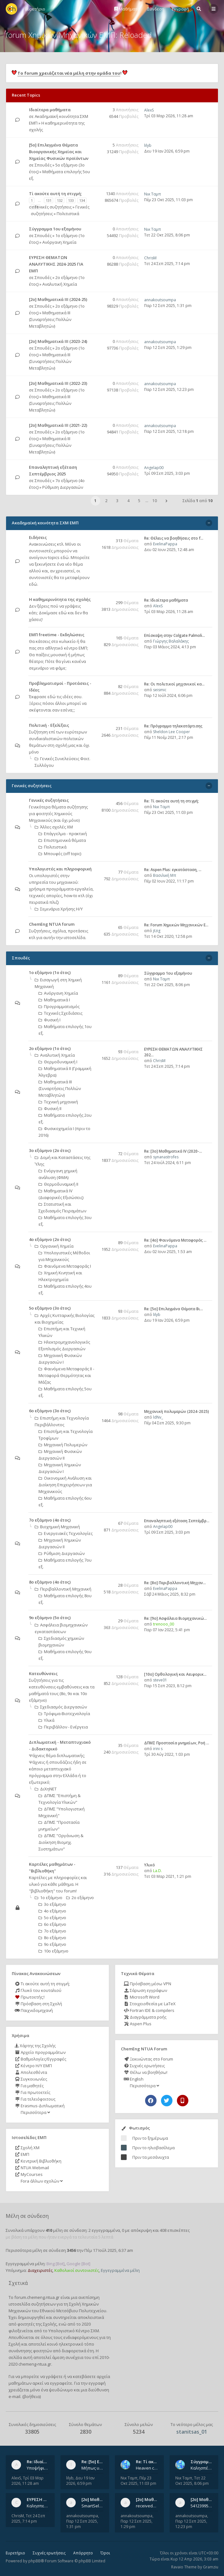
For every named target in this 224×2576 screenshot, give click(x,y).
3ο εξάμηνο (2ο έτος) (50, 1150)
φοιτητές (26, 2324)
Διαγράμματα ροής (145, 2017)
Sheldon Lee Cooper (171, 731)
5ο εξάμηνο (52, 1917)
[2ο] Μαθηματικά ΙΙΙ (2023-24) (58, 341)
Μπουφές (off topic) (59, 853)
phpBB (34, 2561)
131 (49, 200)
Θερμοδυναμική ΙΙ (58, 1184)
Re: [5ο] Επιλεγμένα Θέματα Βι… (173, 1309)
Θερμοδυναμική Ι (57, 1062)
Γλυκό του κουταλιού (38, 1990)
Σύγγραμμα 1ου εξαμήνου (55, 229)
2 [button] (106, 500)
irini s (158, 1748)
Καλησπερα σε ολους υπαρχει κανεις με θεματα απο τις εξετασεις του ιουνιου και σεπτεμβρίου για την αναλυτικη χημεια (38, 2506)
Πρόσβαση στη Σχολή (38, 2004)
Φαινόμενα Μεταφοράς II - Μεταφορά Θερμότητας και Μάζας (66, 1375)
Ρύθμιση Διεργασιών (62, 487)
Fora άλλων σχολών (41, 2181)
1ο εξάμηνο (48, 1897)
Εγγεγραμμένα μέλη (120, 2270)
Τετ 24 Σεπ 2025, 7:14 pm (167, 263)
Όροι (105, 2553)
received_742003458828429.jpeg (147, 2506)
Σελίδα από (198, 500)
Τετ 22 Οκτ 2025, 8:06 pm (167, 235)
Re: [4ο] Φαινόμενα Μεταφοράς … (175, 1240)
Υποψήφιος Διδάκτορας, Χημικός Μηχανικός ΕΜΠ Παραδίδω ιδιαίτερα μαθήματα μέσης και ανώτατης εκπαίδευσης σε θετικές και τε (38, 2468)
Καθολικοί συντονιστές (76, 2270)
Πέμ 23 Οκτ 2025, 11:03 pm (168, 199)
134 (82, 200)
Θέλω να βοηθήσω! (145, 2072)
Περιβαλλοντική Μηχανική (63, 1589)
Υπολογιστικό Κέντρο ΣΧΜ (73, 2331)
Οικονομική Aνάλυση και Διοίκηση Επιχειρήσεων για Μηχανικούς (65, 1484)
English (134, 2079)
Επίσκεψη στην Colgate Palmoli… (174, 635)
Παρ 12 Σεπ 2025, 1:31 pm (168, 305)
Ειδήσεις (38, 537)
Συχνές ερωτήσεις (144, 2065)
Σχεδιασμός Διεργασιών (61, 1707)
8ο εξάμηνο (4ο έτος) (50, 1582)
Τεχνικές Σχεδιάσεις (60, 1013)
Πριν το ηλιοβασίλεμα (153, 2147)
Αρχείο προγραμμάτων (40, 2052)
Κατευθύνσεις (43, 1673)
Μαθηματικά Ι (54, 1000)
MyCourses (29, 2174)
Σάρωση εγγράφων (145, 1990)
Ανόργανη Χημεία (59, 242)
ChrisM (150, 258)
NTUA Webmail (32, 2168)
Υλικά (46, 1720)
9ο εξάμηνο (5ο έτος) (50, 1617)
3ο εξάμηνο (52, 1904)
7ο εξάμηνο (52, 1931)
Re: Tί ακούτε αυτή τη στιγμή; (171, 801)
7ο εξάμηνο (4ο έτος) (50, 1520)
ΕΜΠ (22, 2154)
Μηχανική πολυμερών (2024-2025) (176, 1411)
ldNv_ (158, 1417)
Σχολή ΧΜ (27, 2147)
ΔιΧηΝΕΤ (46, 1789)
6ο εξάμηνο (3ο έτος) (50, 1411)
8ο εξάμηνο (52, 1937)
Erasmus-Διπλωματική (40, 2106)
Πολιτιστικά (68, 213)
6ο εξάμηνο (52, 1924)
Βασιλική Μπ (164, 875)
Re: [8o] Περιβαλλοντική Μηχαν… (175, 1582)
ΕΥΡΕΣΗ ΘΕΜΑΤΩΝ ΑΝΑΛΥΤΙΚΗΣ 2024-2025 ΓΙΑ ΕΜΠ (56, 264)
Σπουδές (43, 165)
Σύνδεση (155, 9)
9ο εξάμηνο (52, 1944)
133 (71, 200)
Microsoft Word (141, 1997)
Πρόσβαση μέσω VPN (147, 1984)
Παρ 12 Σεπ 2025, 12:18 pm (169, 431)
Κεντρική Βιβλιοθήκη (38, 2161)
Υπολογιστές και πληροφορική (60, 869)
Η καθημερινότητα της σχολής (60, 599)
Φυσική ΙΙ (49, 1108)
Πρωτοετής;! (30, 1997)
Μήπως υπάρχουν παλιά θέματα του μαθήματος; (92, 2468)
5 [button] (139, 500)
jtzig (156, 930)
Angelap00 (154, 467)
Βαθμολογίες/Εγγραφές (40, 2059)
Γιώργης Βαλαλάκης (171, 641)
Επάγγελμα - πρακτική (62, 833)
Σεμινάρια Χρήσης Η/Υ (59, 909)
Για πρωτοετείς (32, 2092)
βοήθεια (32, 2396)
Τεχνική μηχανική (58, 1102)
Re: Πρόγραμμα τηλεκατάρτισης (173, 726)
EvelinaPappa (165, 544)
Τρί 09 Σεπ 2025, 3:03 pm (167, 473)
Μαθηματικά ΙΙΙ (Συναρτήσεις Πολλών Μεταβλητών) (50, 319)
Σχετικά (18, 2283)
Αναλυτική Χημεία (59, 284)
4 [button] (128, 500)
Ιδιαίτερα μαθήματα (50, 109)
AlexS (149, 110)
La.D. (157, 1870)
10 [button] (154, 500)
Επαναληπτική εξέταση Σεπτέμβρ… (176, 1520)
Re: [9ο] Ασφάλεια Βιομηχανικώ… (175, 1618)
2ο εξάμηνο (80, 1897)
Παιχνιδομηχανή (34, 2010)
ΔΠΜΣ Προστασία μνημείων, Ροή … (176, 1743)
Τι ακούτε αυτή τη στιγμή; (42, 1984)
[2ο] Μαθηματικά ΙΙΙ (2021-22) (58, 425)
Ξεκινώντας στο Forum (148, 2059)
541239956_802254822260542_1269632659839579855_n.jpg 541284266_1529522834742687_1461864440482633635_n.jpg (202, 2506)
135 (35, 207)
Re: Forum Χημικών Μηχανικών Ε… (176, 925)
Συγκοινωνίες (31, 2079)
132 (60, 200)
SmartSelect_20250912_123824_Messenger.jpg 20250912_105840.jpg (92, 2506)
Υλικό (149, 1865)
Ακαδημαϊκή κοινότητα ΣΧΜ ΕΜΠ (45, 523)
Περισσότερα (35, 2112)
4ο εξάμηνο (52, 1911)
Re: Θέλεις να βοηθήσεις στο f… (173, 538)
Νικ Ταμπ (152, 194)
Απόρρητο (83, 2553)
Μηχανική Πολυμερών (62, 1445)
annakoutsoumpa (160, 300)
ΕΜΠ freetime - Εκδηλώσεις (56, 634)
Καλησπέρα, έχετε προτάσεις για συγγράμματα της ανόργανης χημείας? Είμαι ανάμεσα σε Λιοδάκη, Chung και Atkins (202, 2468)
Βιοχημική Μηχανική (57, 1527)
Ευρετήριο (15, 2553)
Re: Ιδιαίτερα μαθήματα (166, 600)
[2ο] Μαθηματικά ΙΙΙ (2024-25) (58, 299)
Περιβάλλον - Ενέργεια (63, 1727)
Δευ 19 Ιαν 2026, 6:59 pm (167, 151)
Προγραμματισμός (59, 1006)
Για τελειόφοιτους (35, 2099)
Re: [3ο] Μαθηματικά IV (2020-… (173, 1151)
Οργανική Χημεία (54, 1246)
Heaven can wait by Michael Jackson (147, 2468)
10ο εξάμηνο (53, 1951)
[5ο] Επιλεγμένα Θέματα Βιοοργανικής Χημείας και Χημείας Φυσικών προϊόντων (58, 151)
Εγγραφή (180, 9)
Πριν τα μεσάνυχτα (150, 2157)
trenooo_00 (163, 1624)
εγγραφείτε (61, 2383)
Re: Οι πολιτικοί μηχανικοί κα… (174, 684)
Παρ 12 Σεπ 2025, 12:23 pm (169, 389)
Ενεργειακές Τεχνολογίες (65, 1533)
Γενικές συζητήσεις (53, 207)
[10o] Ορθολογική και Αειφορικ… (175, 1674)
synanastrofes (165, 1157)
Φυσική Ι (49, 1020)
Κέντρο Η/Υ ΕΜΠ (33, 2065)
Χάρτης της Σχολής (35, 2045)
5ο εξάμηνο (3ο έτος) (50, 1308)
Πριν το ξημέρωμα (150, 2138)
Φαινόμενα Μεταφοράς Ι (64, 1266)
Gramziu (210, 2567)
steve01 (160, 1680)
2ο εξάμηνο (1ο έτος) (50, 1048)
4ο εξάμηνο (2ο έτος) (50, 1239)
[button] (166, 501)
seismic (159, 689)
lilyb (147, 145)
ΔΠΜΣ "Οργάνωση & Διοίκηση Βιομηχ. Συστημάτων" (60, 1842)
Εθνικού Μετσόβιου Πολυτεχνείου (73, 2311)
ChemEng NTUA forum (51, 924)
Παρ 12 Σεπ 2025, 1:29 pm (168, 347)
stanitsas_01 (191, 2431)
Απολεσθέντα (31, 2072)
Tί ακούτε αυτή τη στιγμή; (55, 193)
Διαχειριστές (40, 2270)
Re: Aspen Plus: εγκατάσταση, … (172, 869)
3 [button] (117, 500)
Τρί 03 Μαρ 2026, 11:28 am (168, 116)
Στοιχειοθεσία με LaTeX (150, 2004)
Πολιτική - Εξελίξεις (49, 725)
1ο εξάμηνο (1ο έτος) (50, 972)
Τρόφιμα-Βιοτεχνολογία (64, 1713)
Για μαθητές (29, 2086)
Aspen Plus (137, 2024)
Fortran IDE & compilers (149, 2010)
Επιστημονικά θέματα (62, 840)
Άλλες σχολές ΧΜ (54, 827)
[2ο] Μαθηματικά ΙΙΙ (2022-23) (58, 383)
